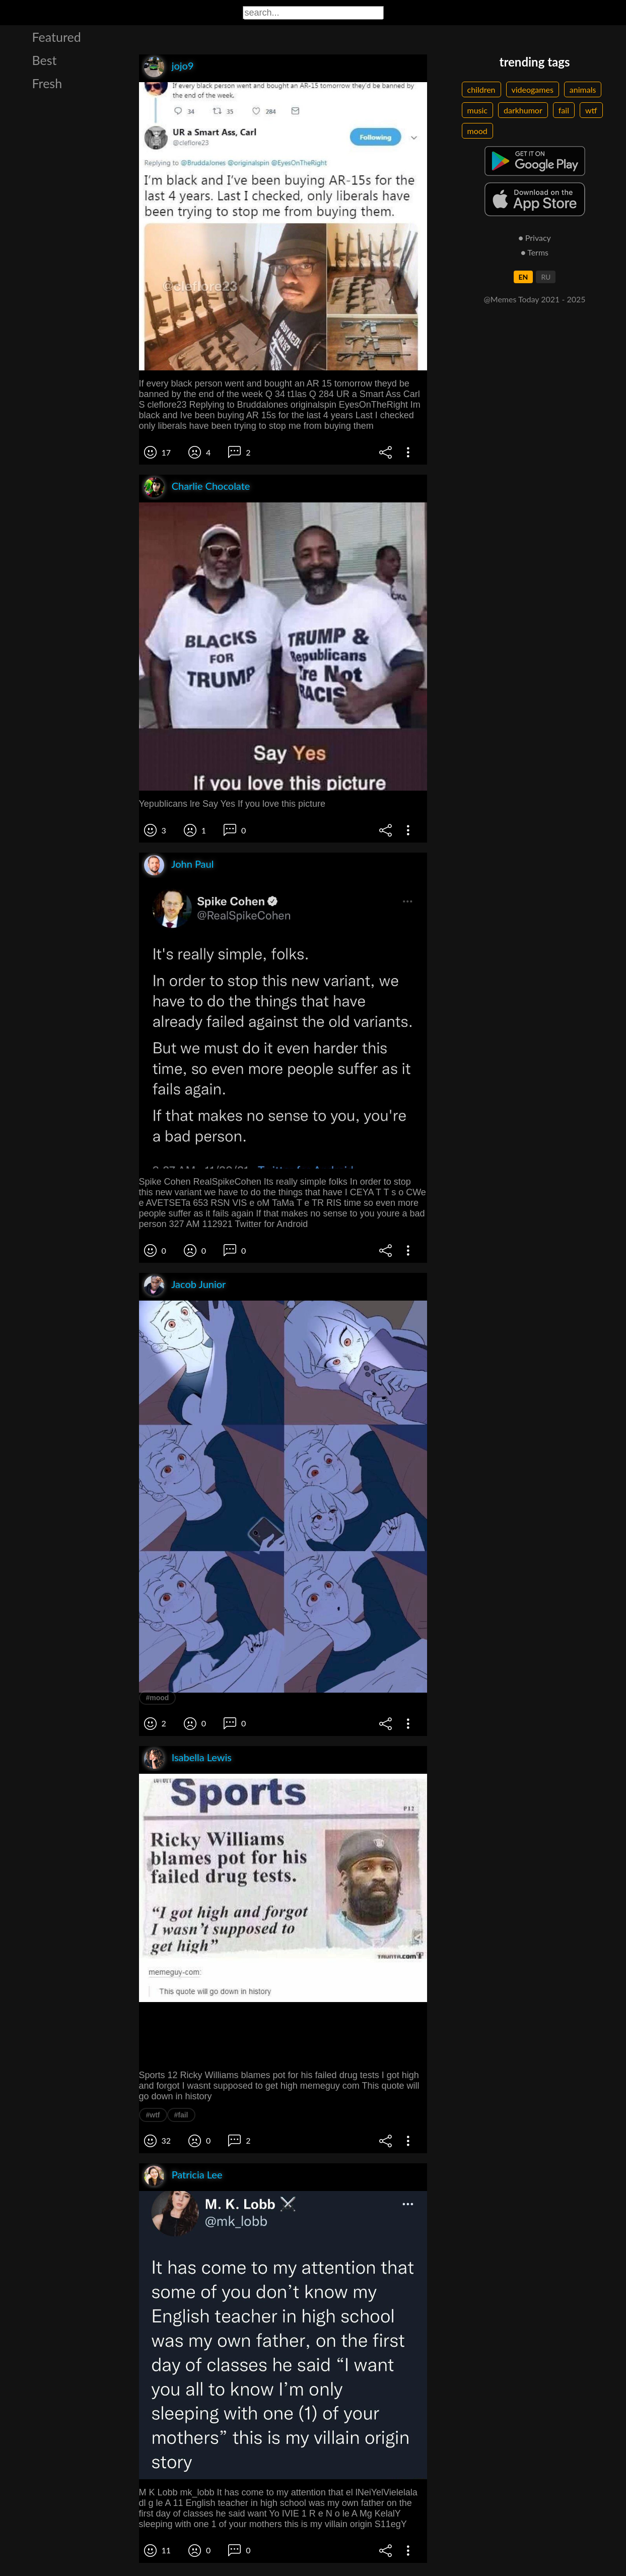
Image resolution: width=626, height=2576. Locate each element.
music (477, 110)
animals (583, 89)
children (481, 89)
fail (564, 110)
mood (477, 131)
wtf (591, 110)
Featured (56, 36)
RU (545, 277)
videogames (532, 89)
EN (523, 277)
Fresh (47, 83)
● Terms (534, 252)
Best (44, 60)
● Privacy (534, 237)
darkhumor (523, 110)
